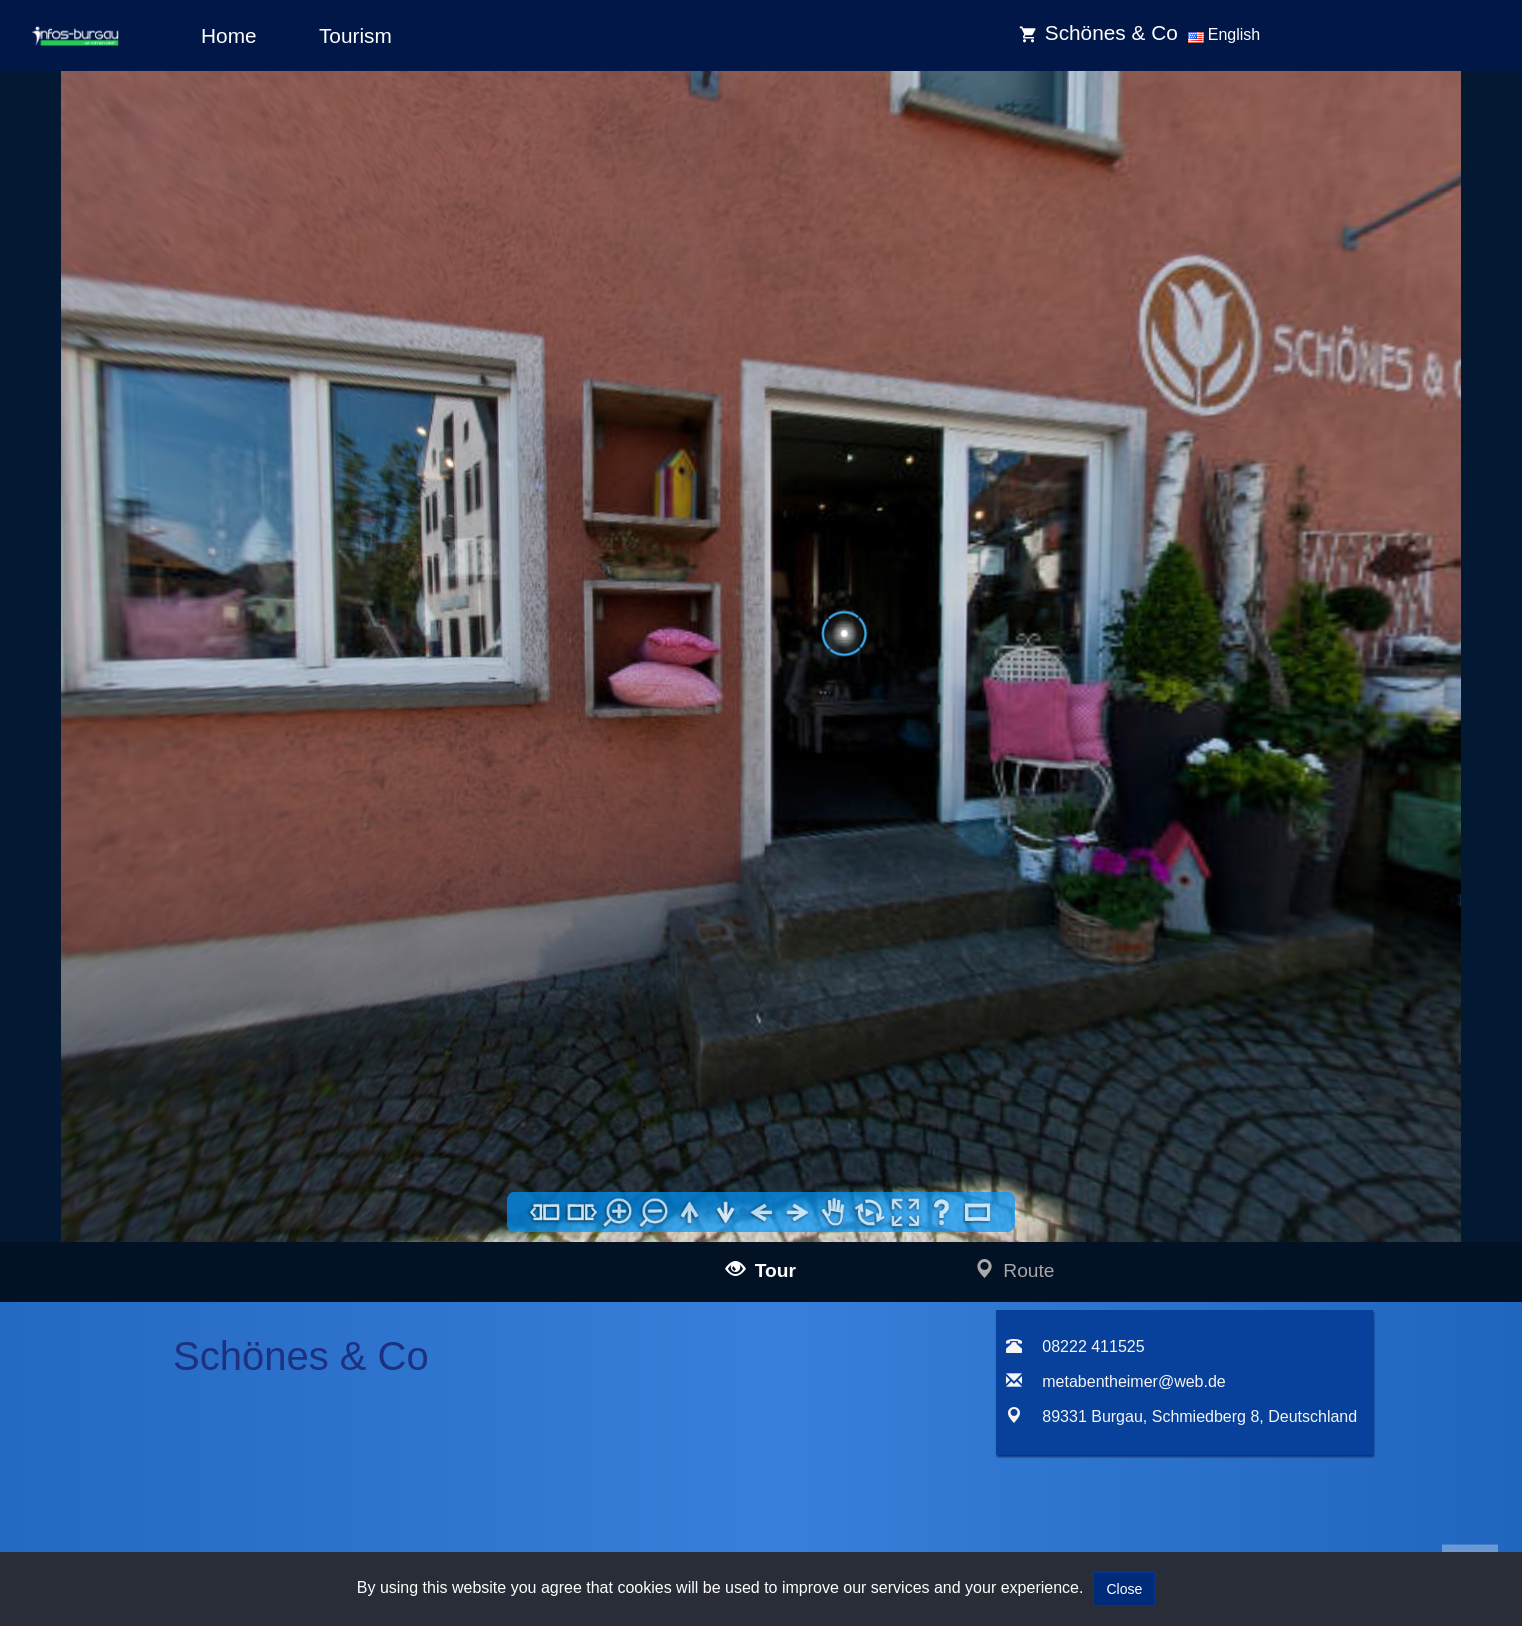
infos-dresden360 (157, 1399)
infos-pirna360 (176, 1422)
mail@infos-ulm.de (350, 1193)
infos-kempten (176, 1305)
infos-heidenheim (156, 1475)
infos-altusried (175, 1350)
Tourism (355, 35)
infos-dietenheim (182, 1373)
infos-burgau (171, 1260)
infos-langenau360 (188, 1192)
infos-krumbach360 (190, 1328)
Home (228, 35)
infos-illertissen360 (189, 1237)
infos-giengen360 (185, 1498)
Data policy (510, 1194)
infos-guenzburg (181, 1282)
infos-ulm (127, 1169)
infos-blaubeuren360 (194, 1215)
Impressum (510, 1167)
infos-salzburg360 (158, 1449)
